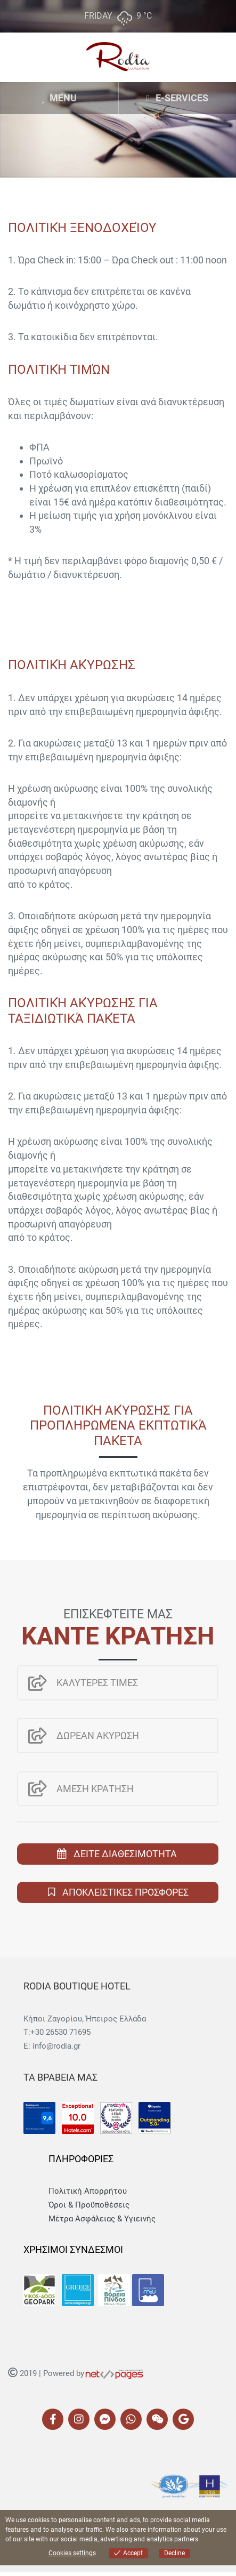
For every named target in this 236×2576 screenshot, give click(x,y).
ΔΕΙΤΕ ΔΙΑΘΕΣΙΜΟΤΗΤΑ (125, 1853)
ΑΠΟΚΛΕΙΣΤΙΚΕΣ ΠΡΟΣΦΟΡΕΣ (124, 1892)
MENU (59, 97)
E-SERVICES (177, 97)
